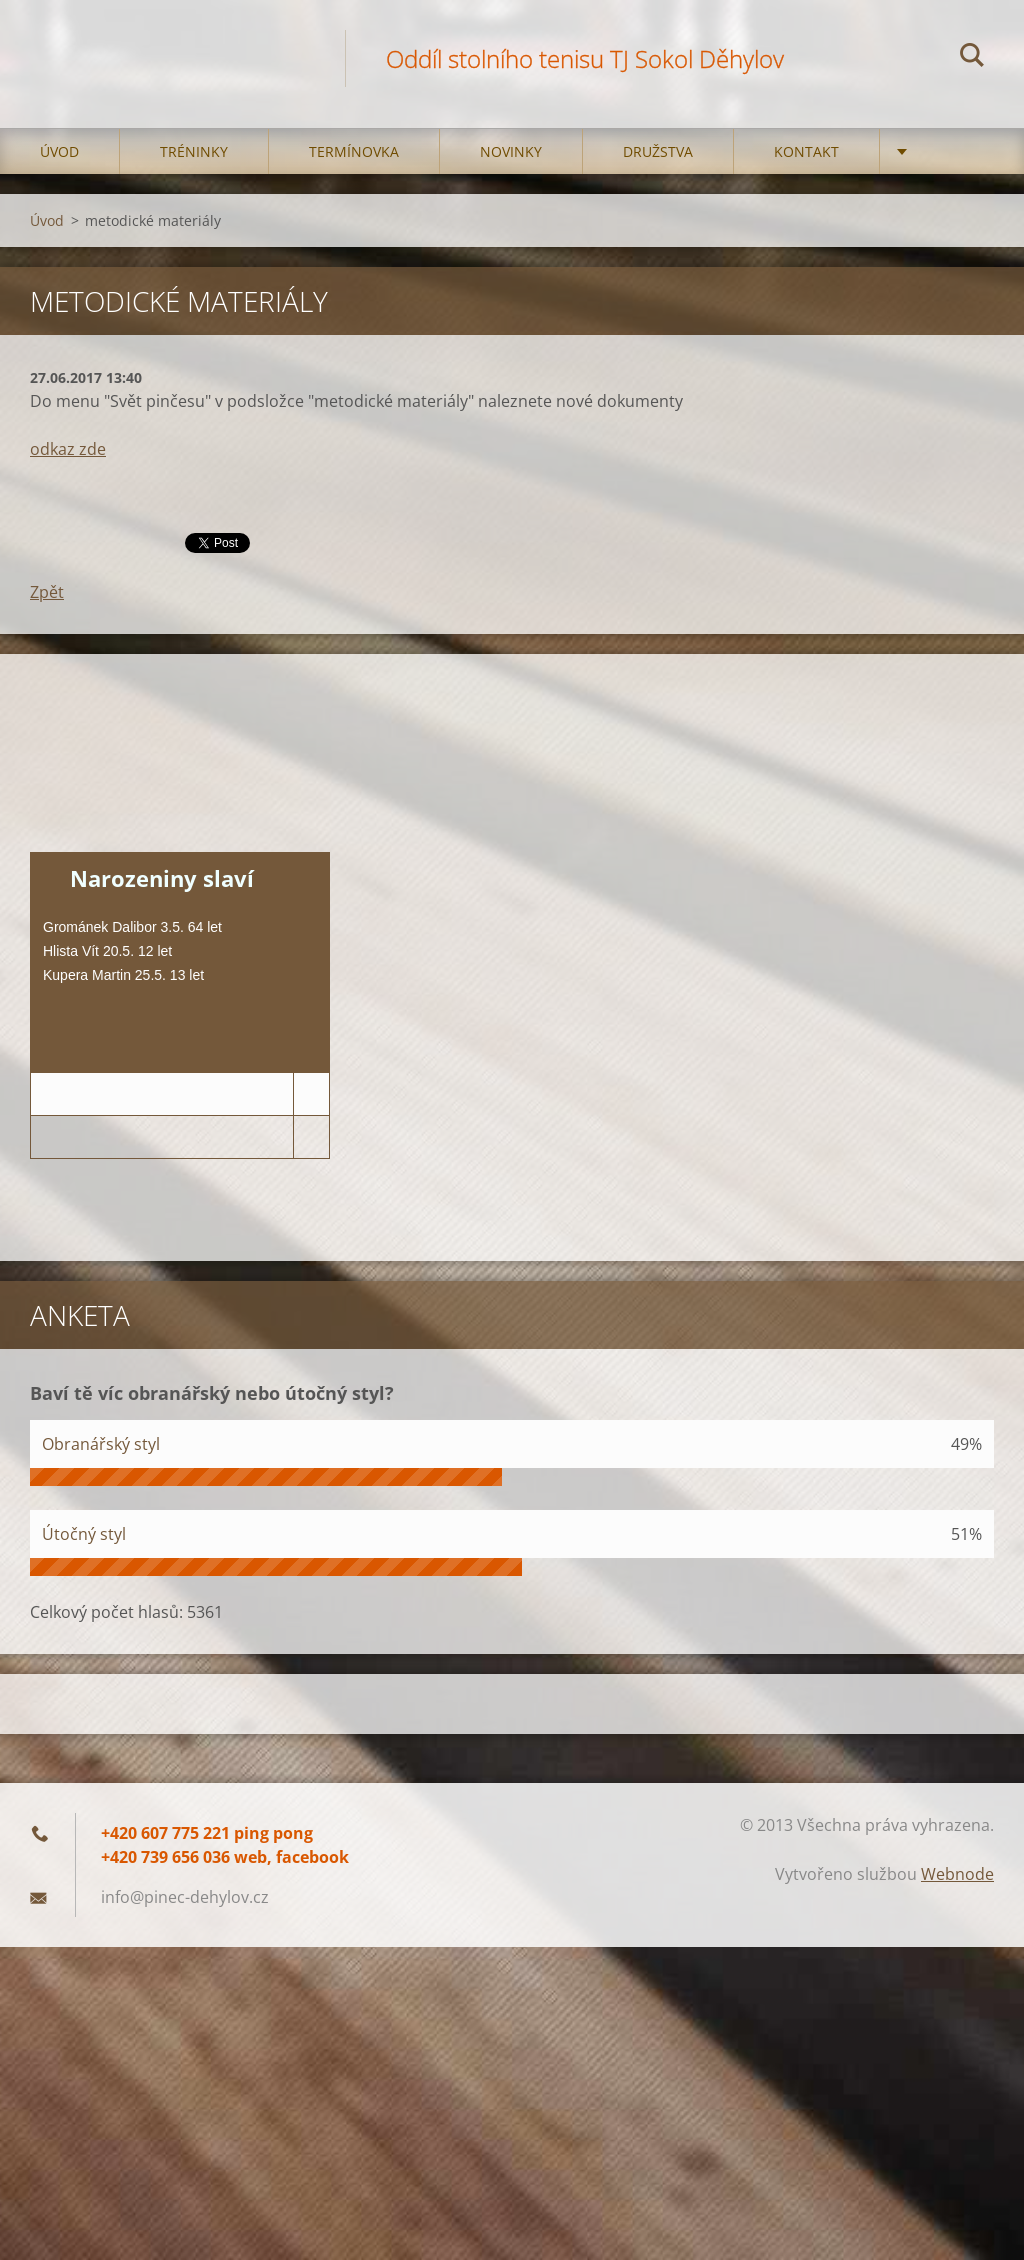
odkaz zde (68, 449)
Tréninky (194, 151)
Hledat (972, 58)
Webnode (957, 1874)
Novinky (511, 151)
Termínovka (354, 151)
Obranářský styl (101, 1444)
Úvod (59, 151)
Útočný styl (84, 1534)
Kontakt (806, 151)
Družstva (658, 151)
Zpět (47, 592)
